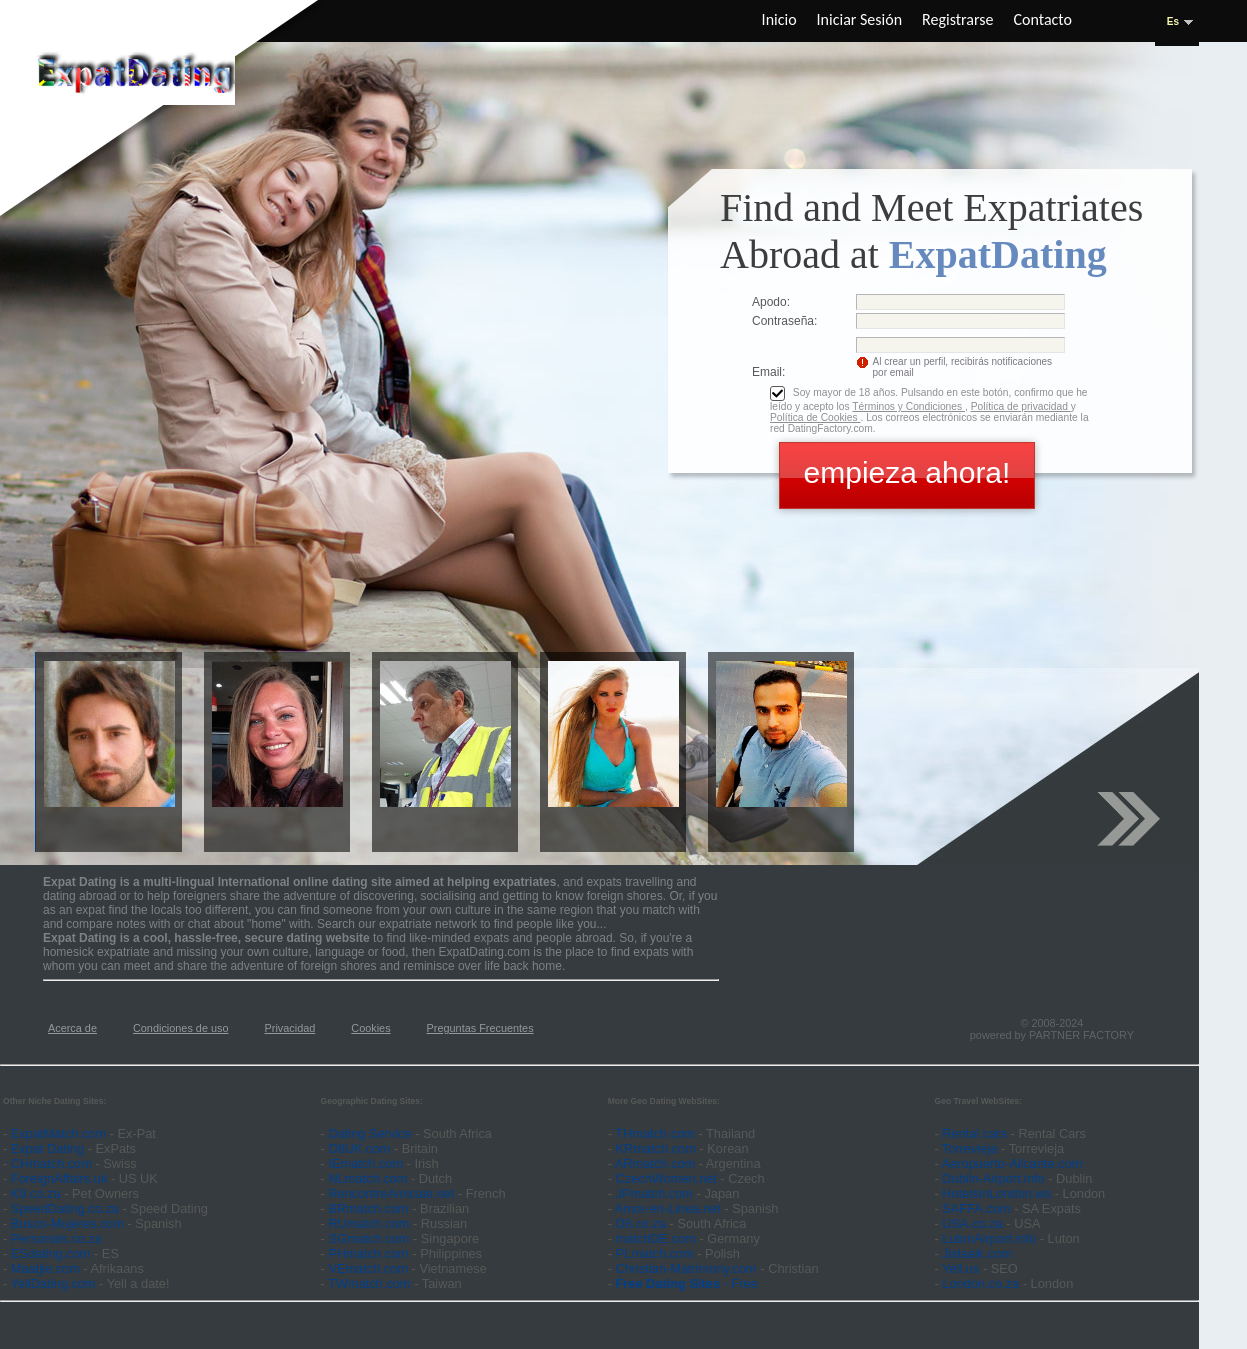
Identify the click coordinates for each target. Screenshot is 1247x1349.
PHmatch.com (370, 1253)
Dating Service (369, 1133)
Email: (768, 372)
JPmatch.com (655, 1193)
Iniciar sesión (860, 19)
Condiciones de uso (181, 1028)
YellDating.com (53, 1283)
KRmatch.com (656, 1148)
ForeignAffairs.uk (61, 1178)
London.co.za (980, 1283)
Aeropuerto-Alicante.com (1012, 1163)
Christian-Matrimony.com (686, 1268)
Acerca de (72, 1028)
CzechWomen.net (666, 1178)
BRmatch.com (368, 1208)
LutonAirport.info (989, 1238)
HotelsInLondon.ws (996, 1193)
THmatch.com (655, 1133)
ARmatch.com (655, 1163)
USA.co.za (972, 1223)
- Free (687, 1283)
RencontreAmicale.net (391, 1193)
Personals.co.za (56, 1238)
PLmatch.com (657, 1253)
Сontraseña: (784, 321)
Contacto (1043, 19)
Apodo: (771, 302)
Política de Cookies (815, 417)
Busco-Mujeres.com (67, 1223)
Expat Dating (47, 1148)
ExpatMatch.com (58, 1133)
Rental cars (974, 1133)
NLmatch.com (367, 1178)
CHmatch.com (53, 1163)
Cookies (370, 1028)
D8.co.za (643, 1223)
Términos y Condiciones (908, 406)
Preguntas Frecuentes (480, 1028)
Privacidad (290, 1028)
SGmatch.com (370, 1238)
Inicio (779, 19)
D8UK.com (359, 1148)
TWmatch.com (369, 1283)
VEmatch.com (369, 1268)
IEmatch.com (365, 1163)
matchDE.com (658, 1238)
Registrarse (957, 19)
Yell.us (960, 1268)
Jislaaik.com (977, 1253)
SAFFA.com (976, 1208)
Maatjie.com (45, 1268)
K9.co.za (37, 1193)
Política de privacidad (1021, 406)
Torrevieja (969, 1148)
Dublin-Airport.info (993, 1178)
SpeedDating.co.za (65, 1208)
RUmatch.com (370, 1223)
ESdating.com (51, 1253)
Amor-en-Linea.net (668, 1208)
